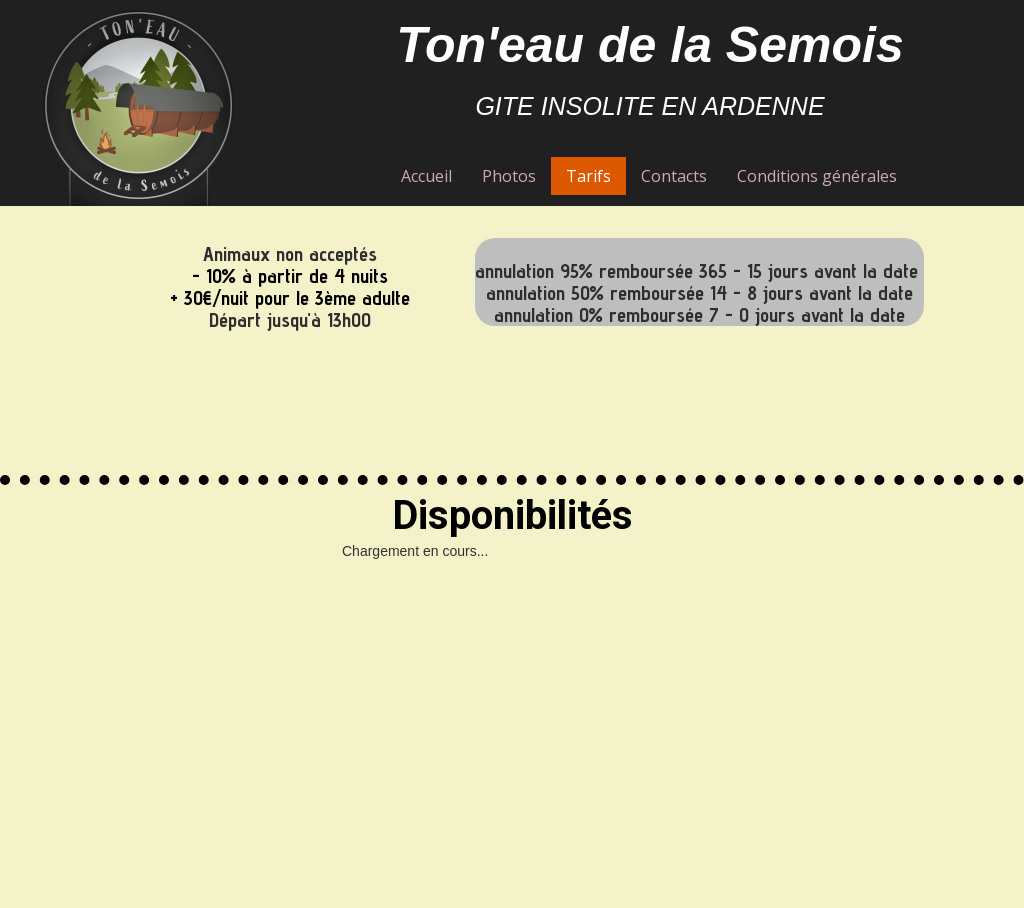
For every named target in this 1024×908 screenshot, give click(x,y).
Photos (509, 176)
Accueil (426, 176)
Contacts (674, 176)
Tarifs (588, 176)
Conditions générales (817, 176)
